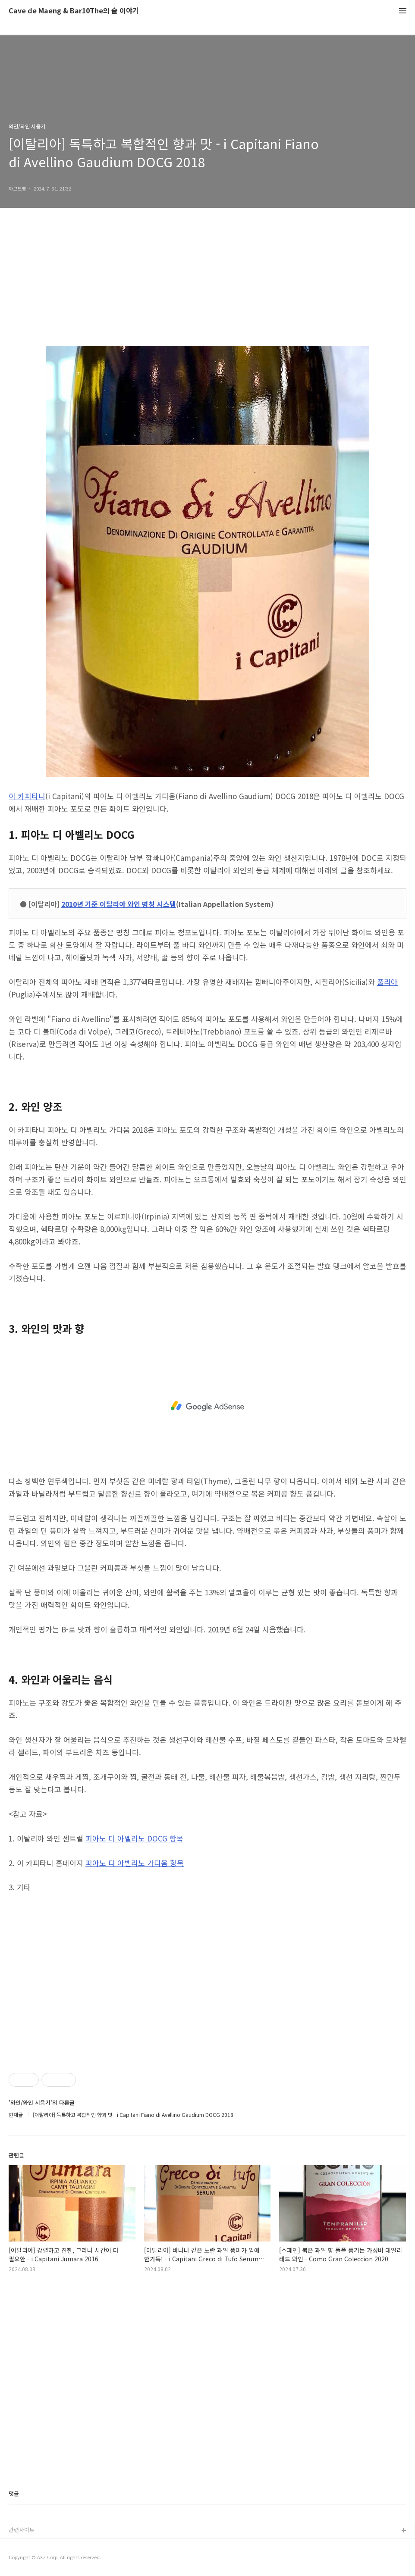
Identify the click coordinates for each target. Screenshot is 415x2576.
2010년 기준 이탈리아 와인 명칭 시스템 (118, 904)
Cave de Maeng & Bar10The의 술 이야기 (74, 11)
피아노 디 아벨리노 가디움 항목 (134, 1862)
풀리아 (387, 981)
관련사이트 (22, 2530)
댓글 (14, 2493)
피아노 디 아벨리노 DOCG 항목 (134, 1838)
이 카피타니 (27, 796)
